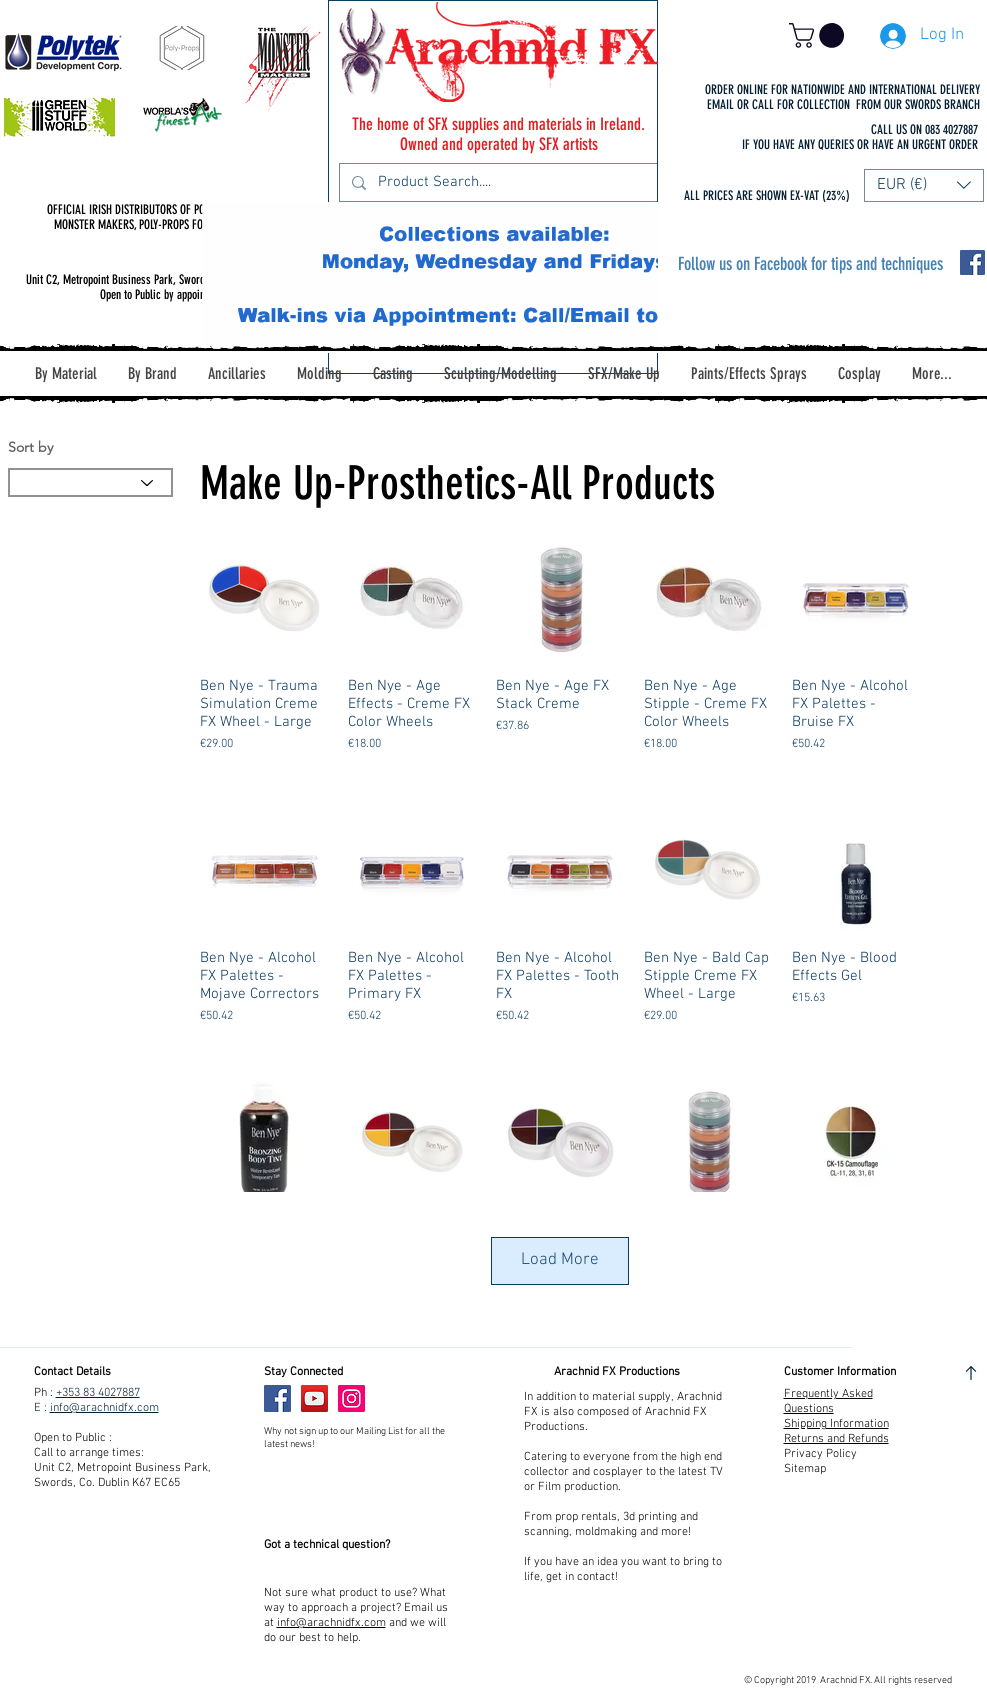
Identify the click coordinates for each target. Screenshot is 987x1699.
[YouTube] (314, 1398)
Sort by (30, 447)
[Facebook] (277, 1398)
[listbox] (924, 185)
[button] (819, 35)
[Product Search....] (496, 182)
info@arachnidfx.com (104, 1408)
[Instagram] (351, 1398)
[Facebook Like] (412, 1399)
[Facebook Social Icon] (972, 262)
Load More (560, 1260)
